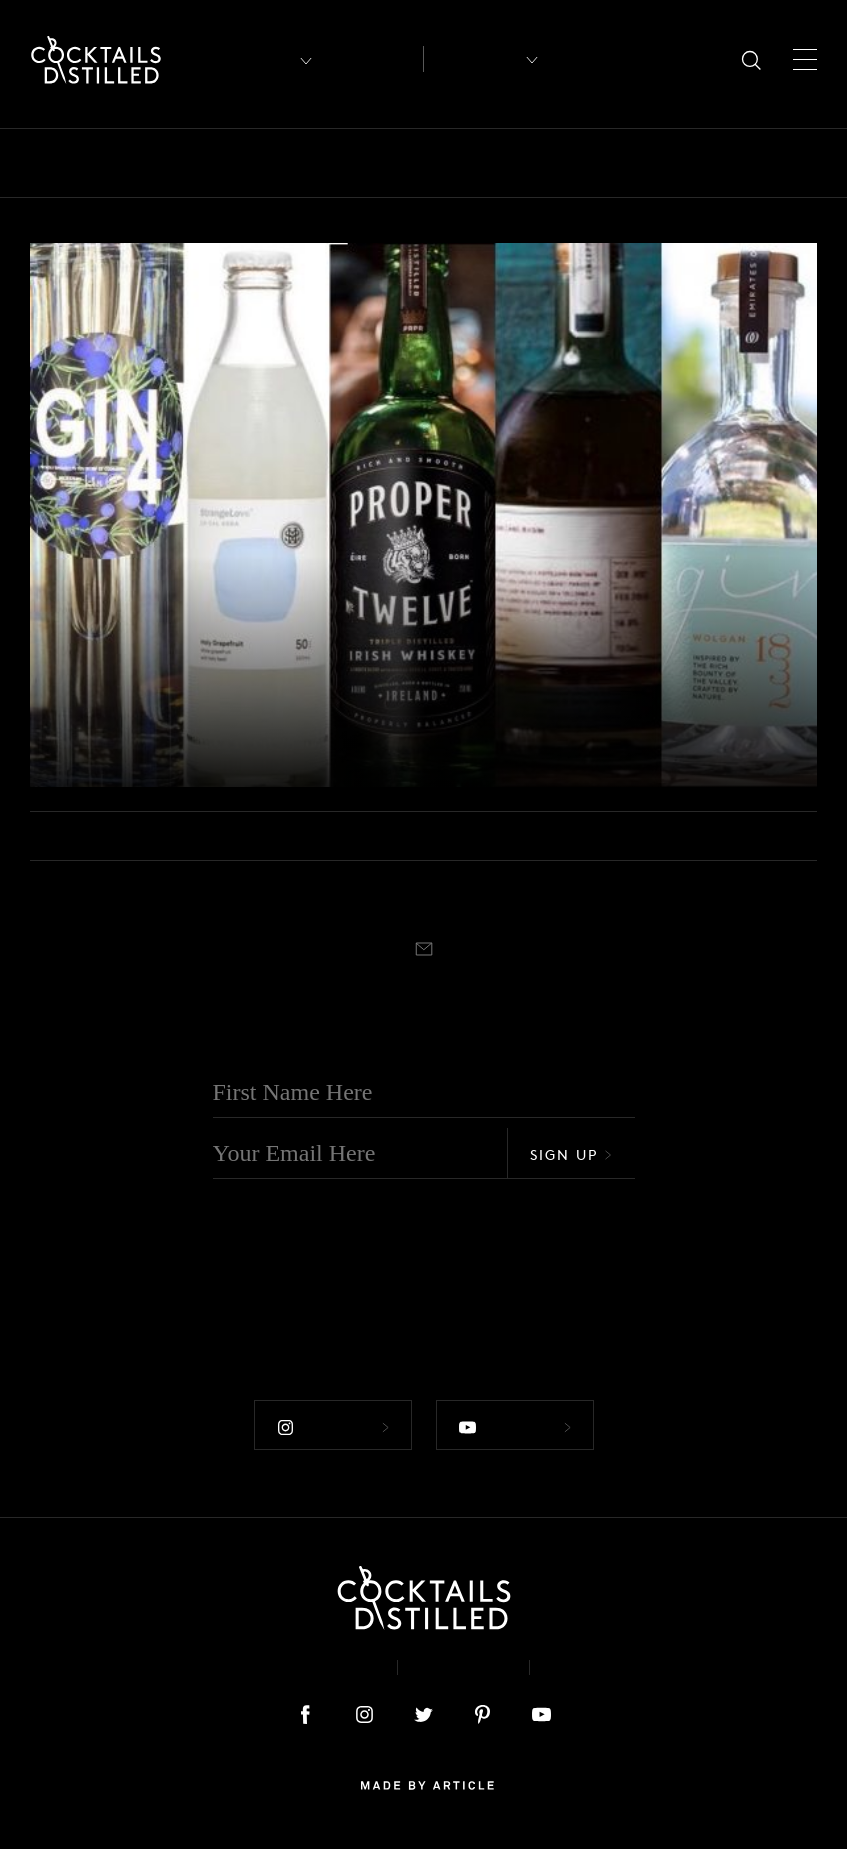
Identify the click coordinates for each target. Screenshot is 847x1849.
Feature (542, 163)
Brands (255, 163)
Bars (102, 163)
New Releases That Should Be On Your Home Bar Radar (274, 729)
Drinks (457, 163)
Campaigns (357, 163)
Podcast (595, 1667)
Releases (80, 679)
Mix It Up (725, 163)
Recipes (474, 59)
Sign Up (571, 1154)
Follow (333, 1427)
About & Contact (292, 1667)
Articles (372, 59)
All (43, 163)
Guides (628, 163)
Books (173, 163)
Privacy (463, 1667)
